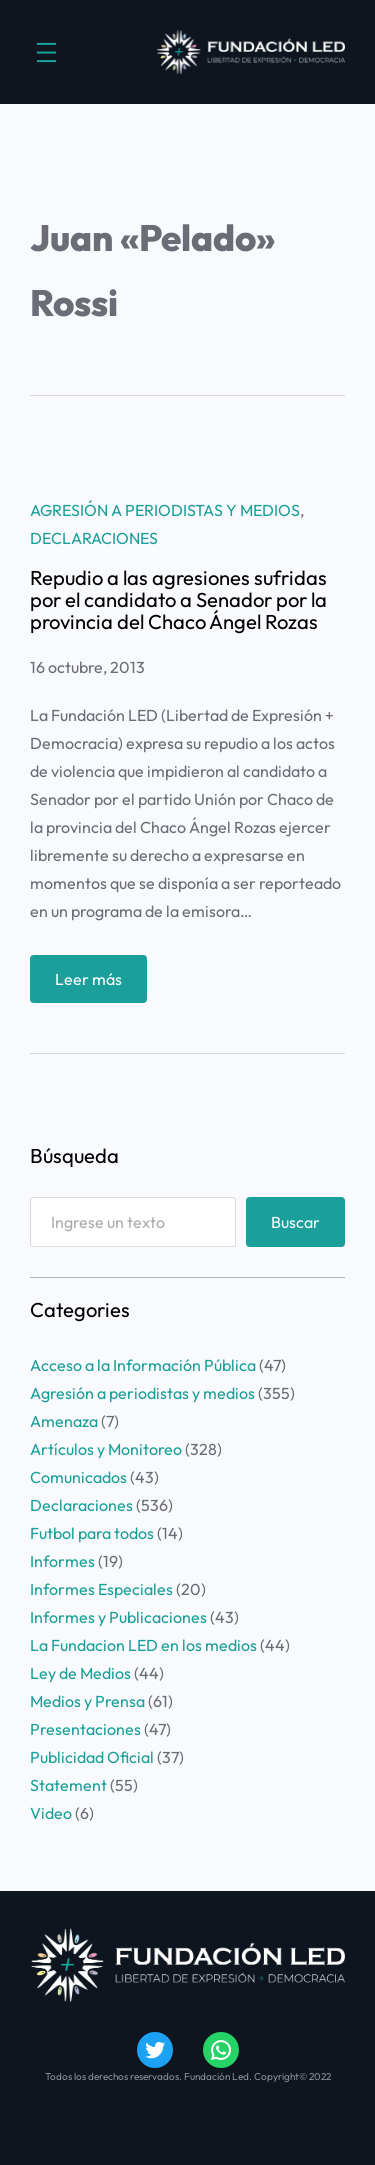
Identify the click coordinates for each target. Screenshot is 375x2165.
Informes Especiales (101, 1589)
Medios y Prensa (87, 1701)
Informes (62, 1561)
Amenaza (64, 1421)
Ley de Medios (80, 1673)
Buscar (295, 1222)
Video (51, 1813)
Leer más (93, 983)
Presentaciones (85, 1729)
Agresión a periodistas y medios (165, 510)
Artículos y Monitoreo (106, 1449)
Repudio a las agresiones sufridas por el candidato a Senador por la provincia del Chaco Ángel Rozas (178, 600)
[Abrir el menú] (46, 52)
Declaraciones (94, 538)
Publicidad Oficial (92, 1757)
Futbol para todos (92, 1533)
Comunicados (78, 1477)
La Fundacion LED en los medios (143, 1645)
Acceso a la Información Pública (143, 1365)
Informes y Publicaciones (118, 1617)
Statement (68, 1785)
